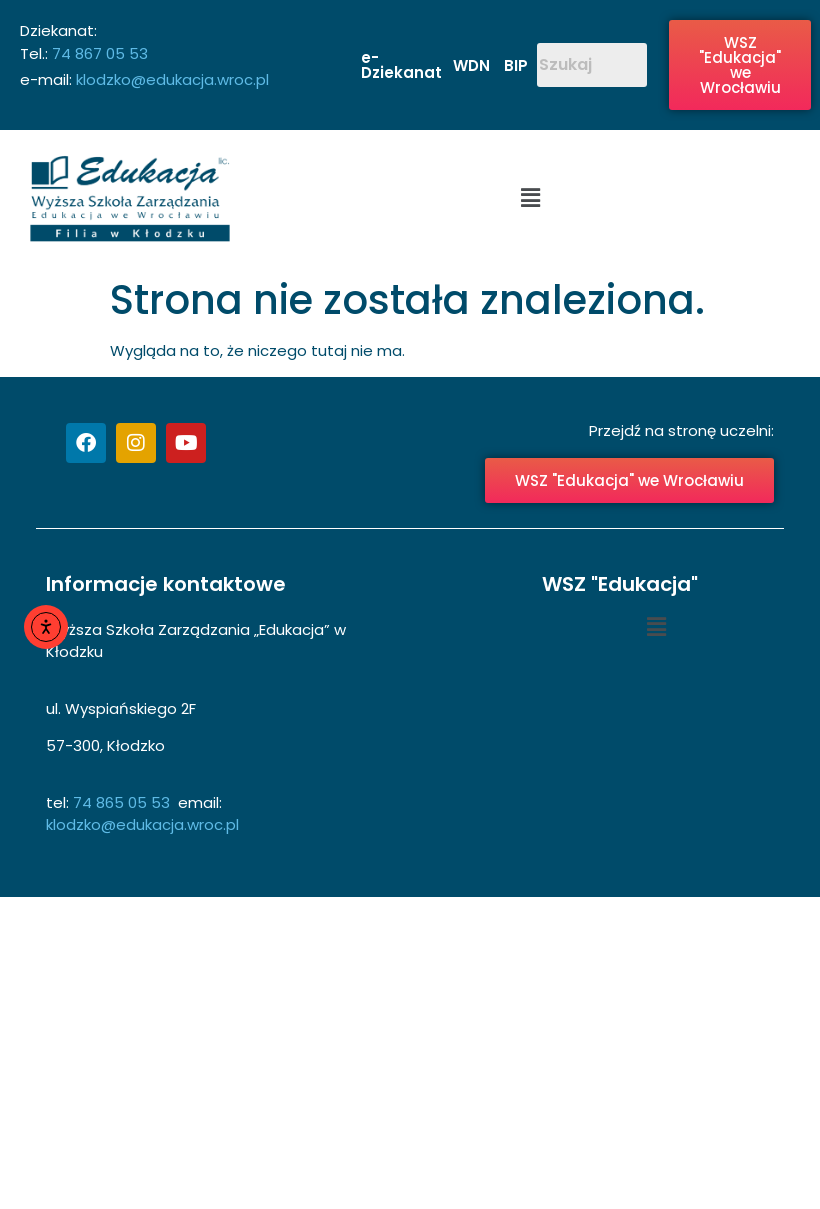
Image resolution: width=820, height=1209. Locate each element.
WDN (471, 65)
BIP (516, 65)
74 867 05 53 (98, 53)
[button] (530, 199)
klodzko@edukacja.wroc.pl (172, 79)
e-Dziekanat (401, 65)
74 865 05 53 (123, 802)
